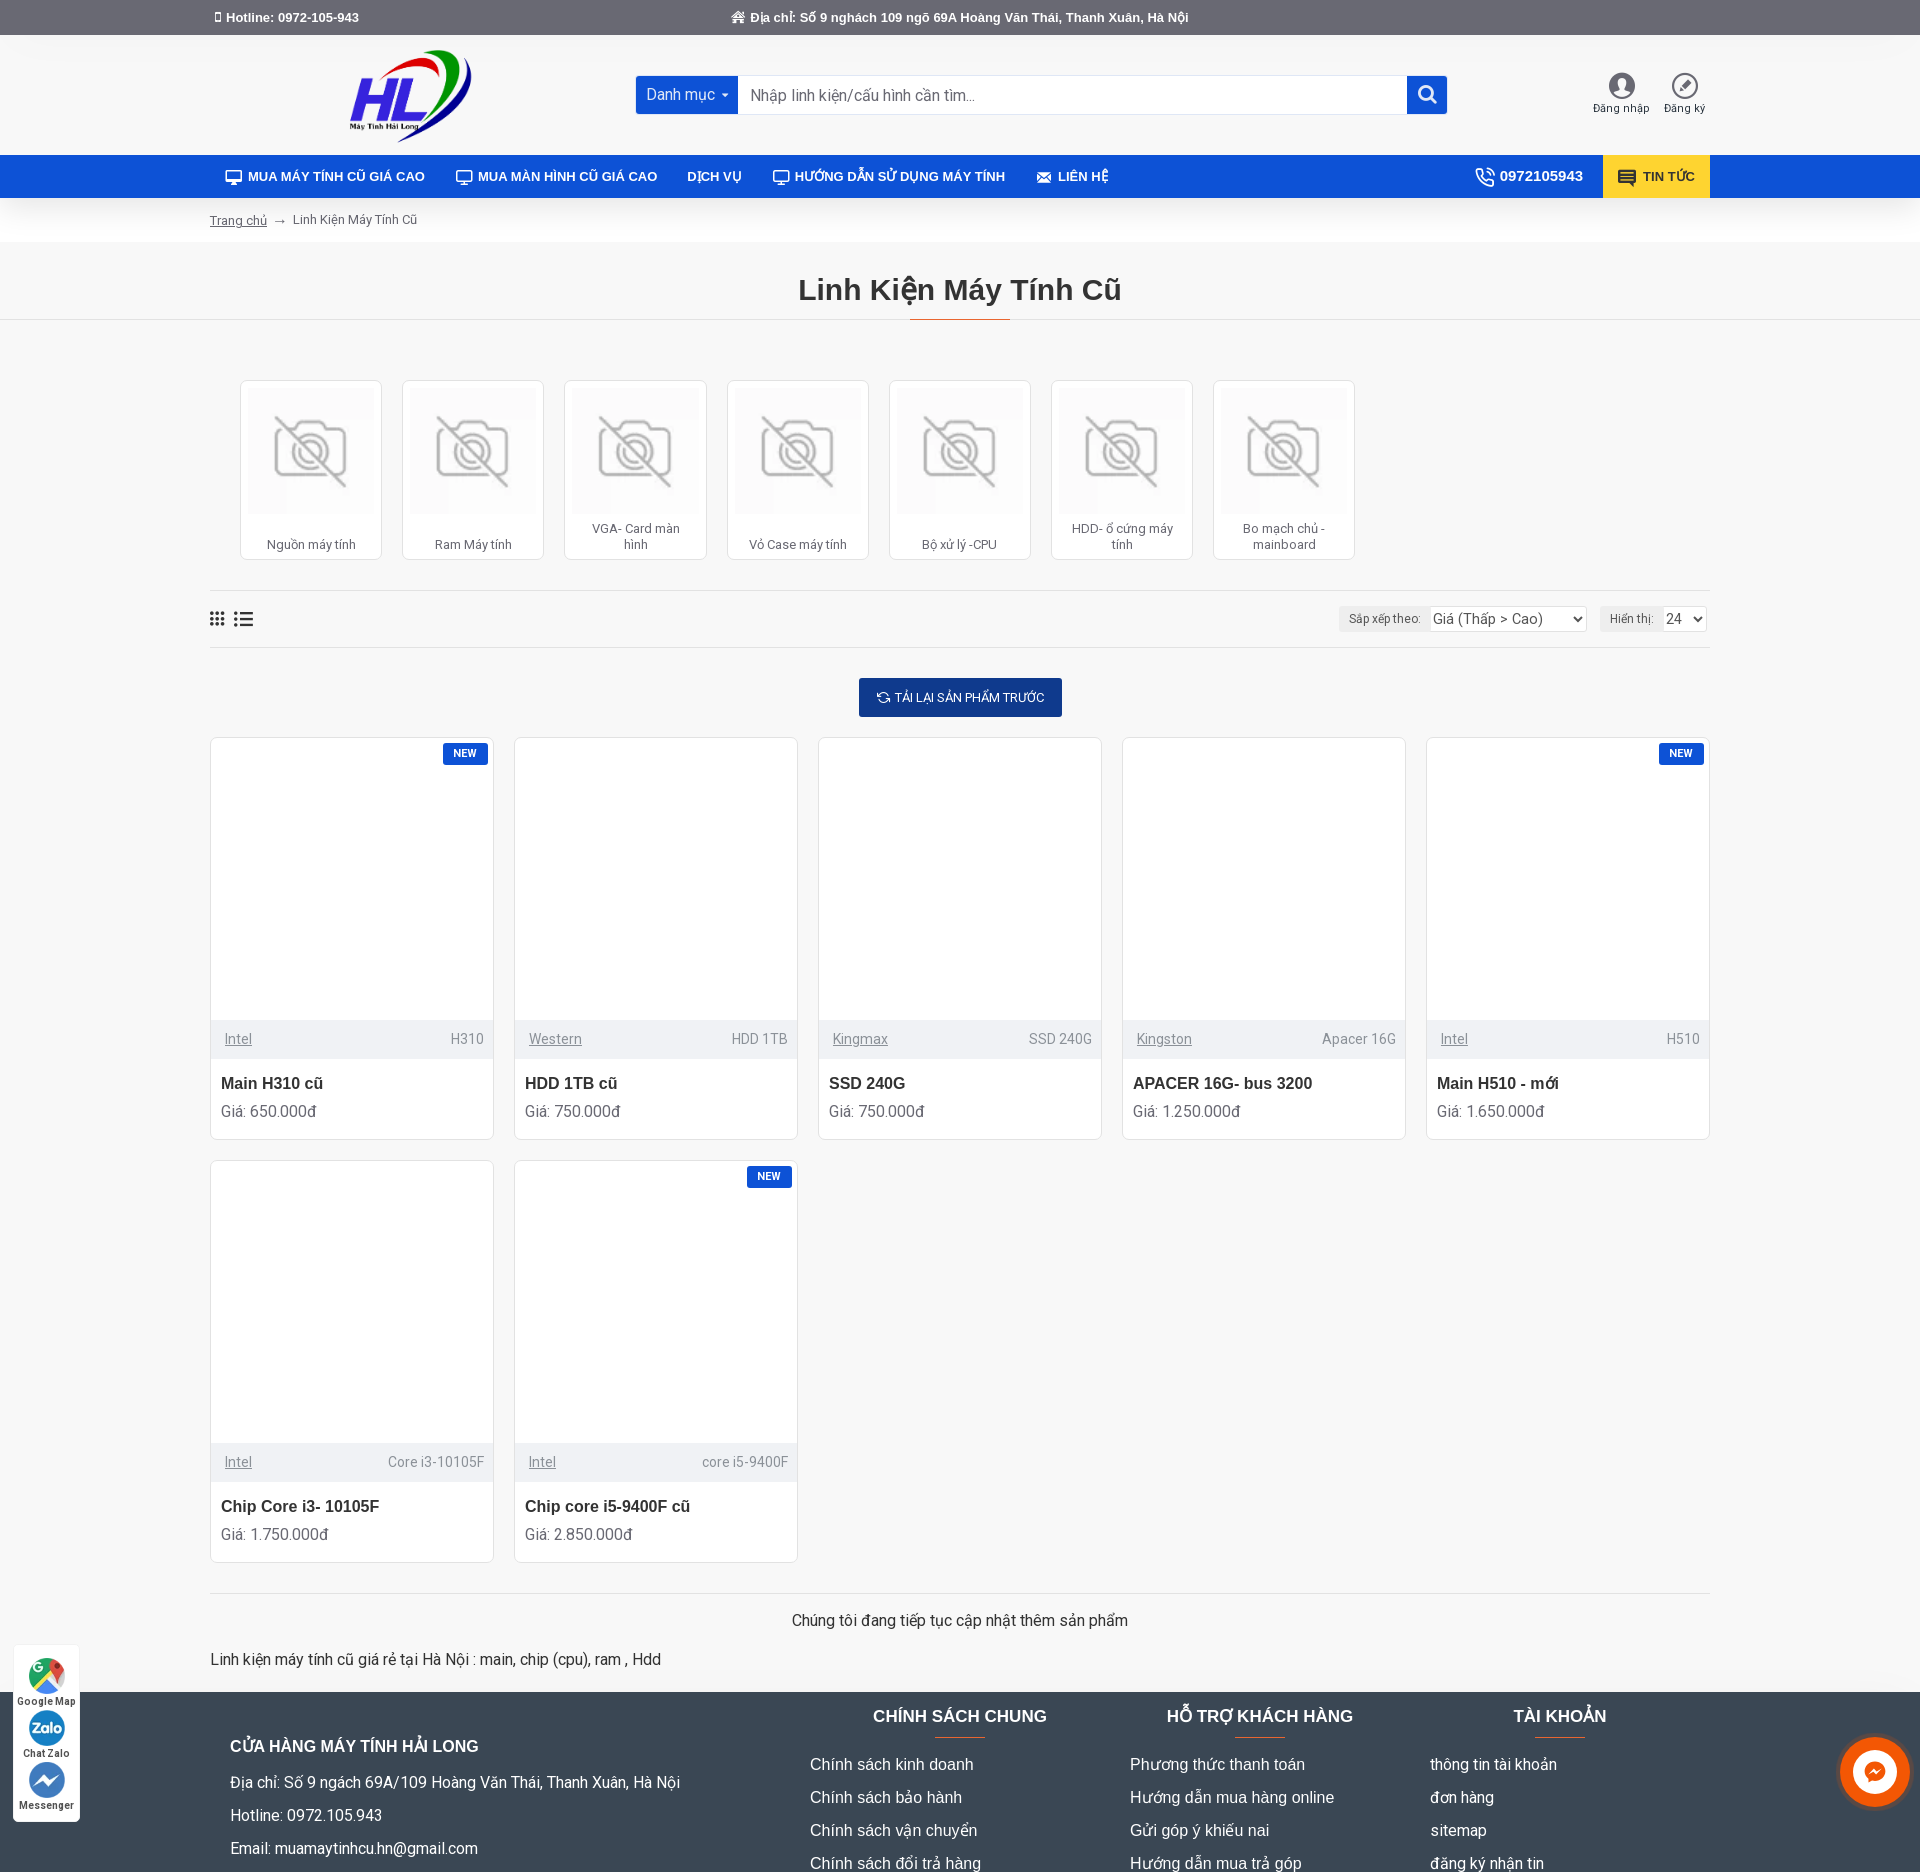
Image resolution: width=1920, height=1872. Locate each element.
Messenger (46, 1786)
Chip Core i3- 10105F (300, 1506)
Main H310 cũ (272, 1083)
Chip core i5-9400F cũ (607, 1506)
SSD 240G (867, 1083)
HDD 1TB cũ (571, 1083)
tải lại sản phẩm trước (969, 697)
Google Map (46, 1682)
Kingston (1164, 1039)
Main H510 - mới (1498, 1083)
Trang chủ (238, 220)
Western (555, 1039)
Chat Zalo (46, 1734)
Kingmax (860, 1039)
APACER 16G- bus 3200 (1222, 1083)
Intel (238, 1039)
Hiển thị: (1635, 619)
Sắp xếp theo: (1410, 619)
